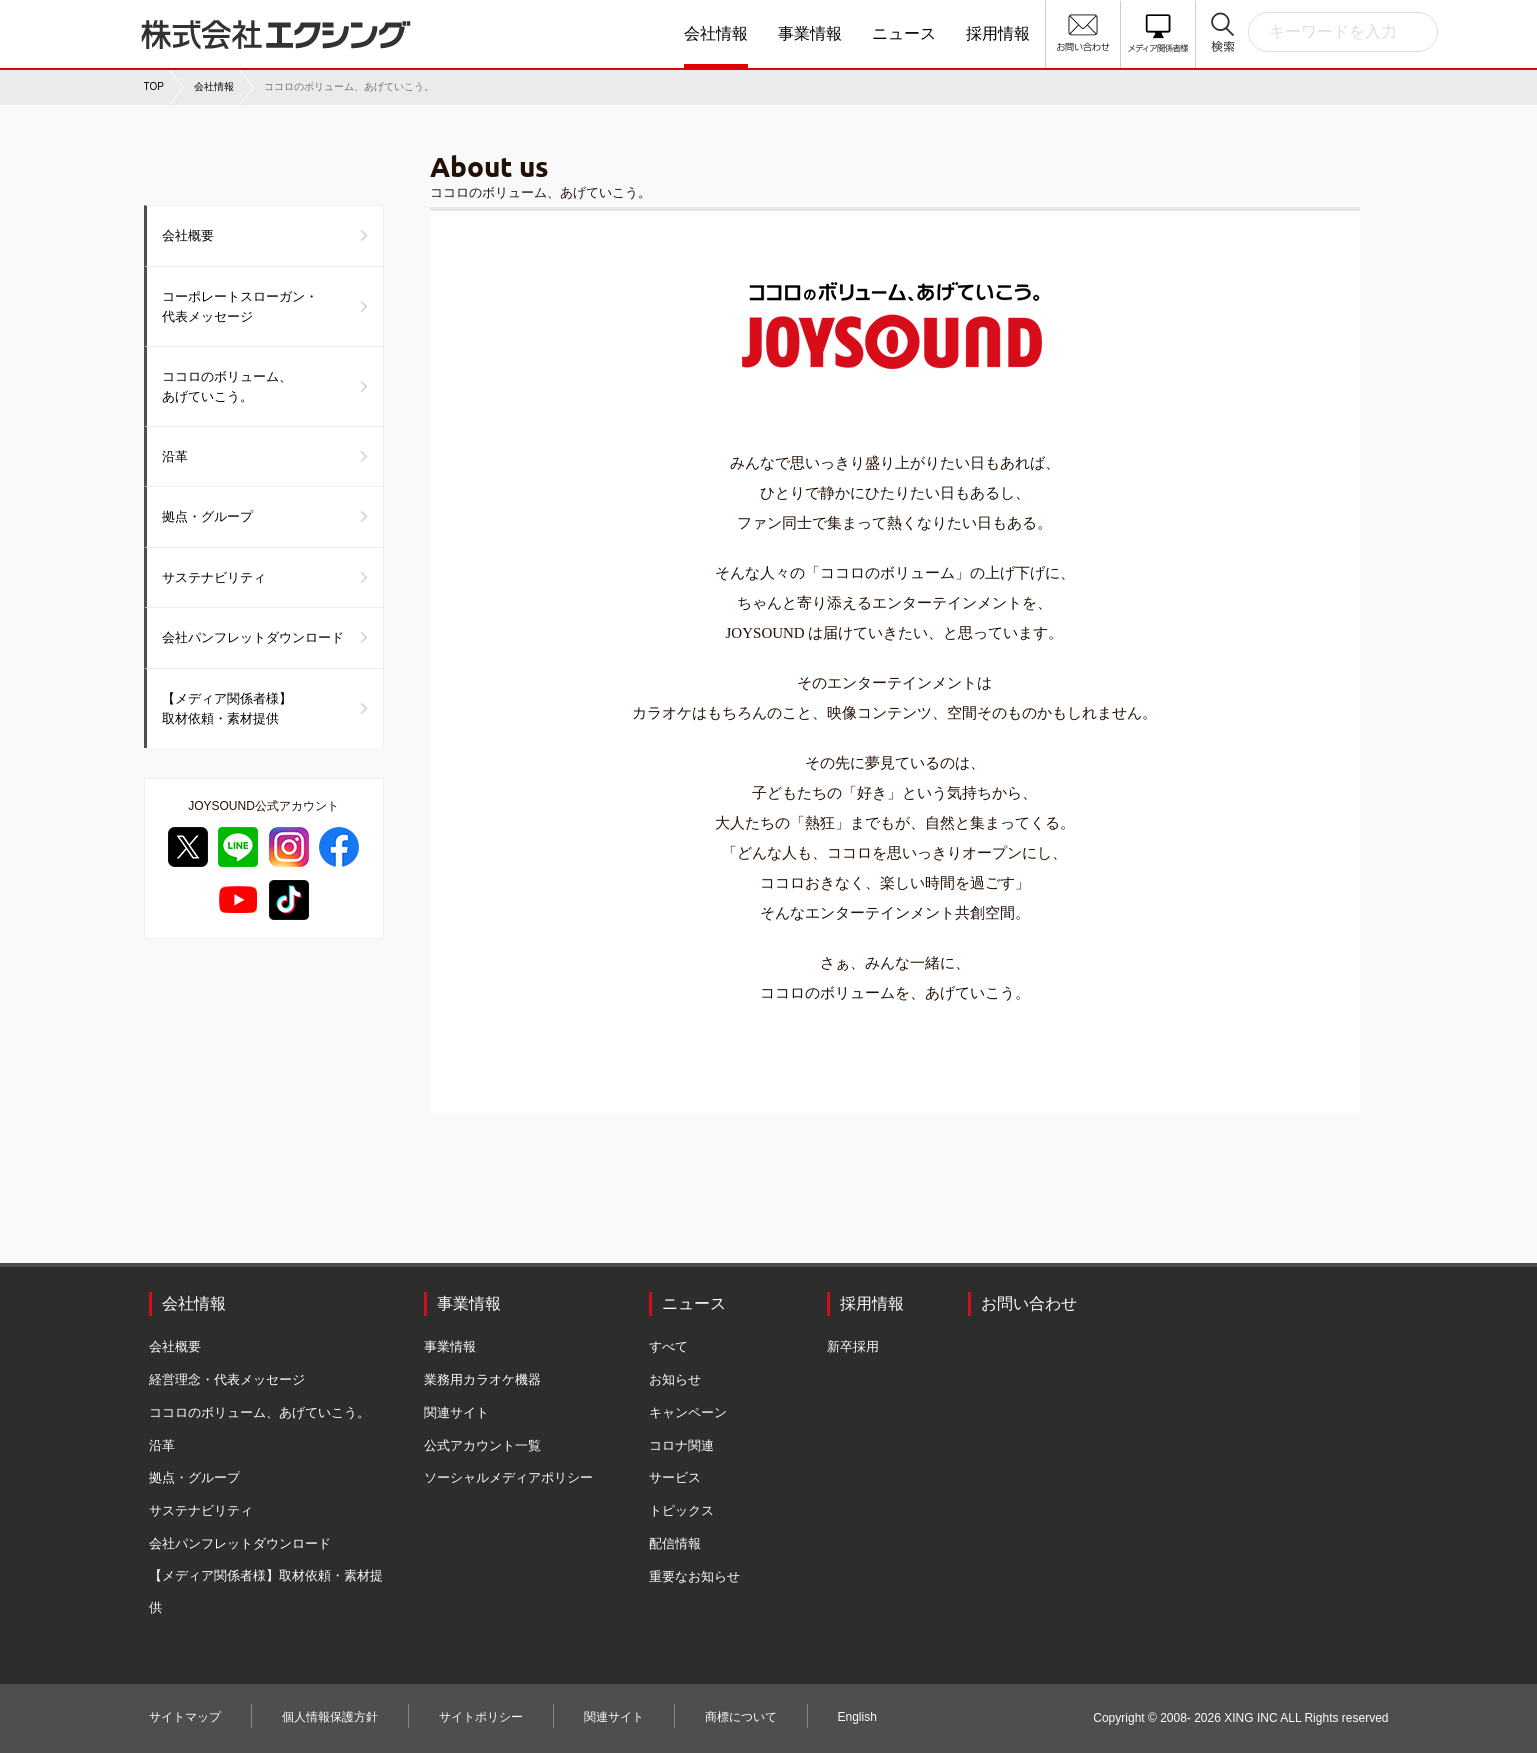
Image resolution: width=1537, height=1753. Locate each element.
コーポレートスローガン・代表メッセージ (240, 306)
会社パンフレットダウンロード (253, 637)
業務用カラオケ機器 (482, 1379)
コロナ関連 (681, 1445)
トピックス (681, 1510)
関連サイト (456, 1412)
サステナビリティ (214, 577)
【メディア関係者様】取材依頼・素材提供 (227, 708)
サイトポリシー (481, 1717)
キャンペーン (688, 1412)
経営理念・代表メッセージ (227, 1379)
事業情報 (810, 33)
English (857, 1717)
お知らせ (675, 1379)
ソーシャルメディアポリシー (508, 1477)
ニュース (904, 33)
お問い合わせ (1029, 1303)
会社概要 (188, 235)
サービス (675, 1477)
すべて (668, 1346)
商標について (741, 1717)
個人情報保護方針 (330, 1717)
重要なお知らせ (694, 1576)
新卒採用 (853, 1346)
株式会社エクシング (289, 27)
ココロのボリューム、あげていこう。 (227, 386)
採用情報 (998, 33)
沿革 (175, 456)
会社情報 (716, 33)
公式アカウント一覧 (482, 1445)
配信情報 (675, 1543)
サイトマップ (185, 1717)
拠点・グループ (207, 516)
